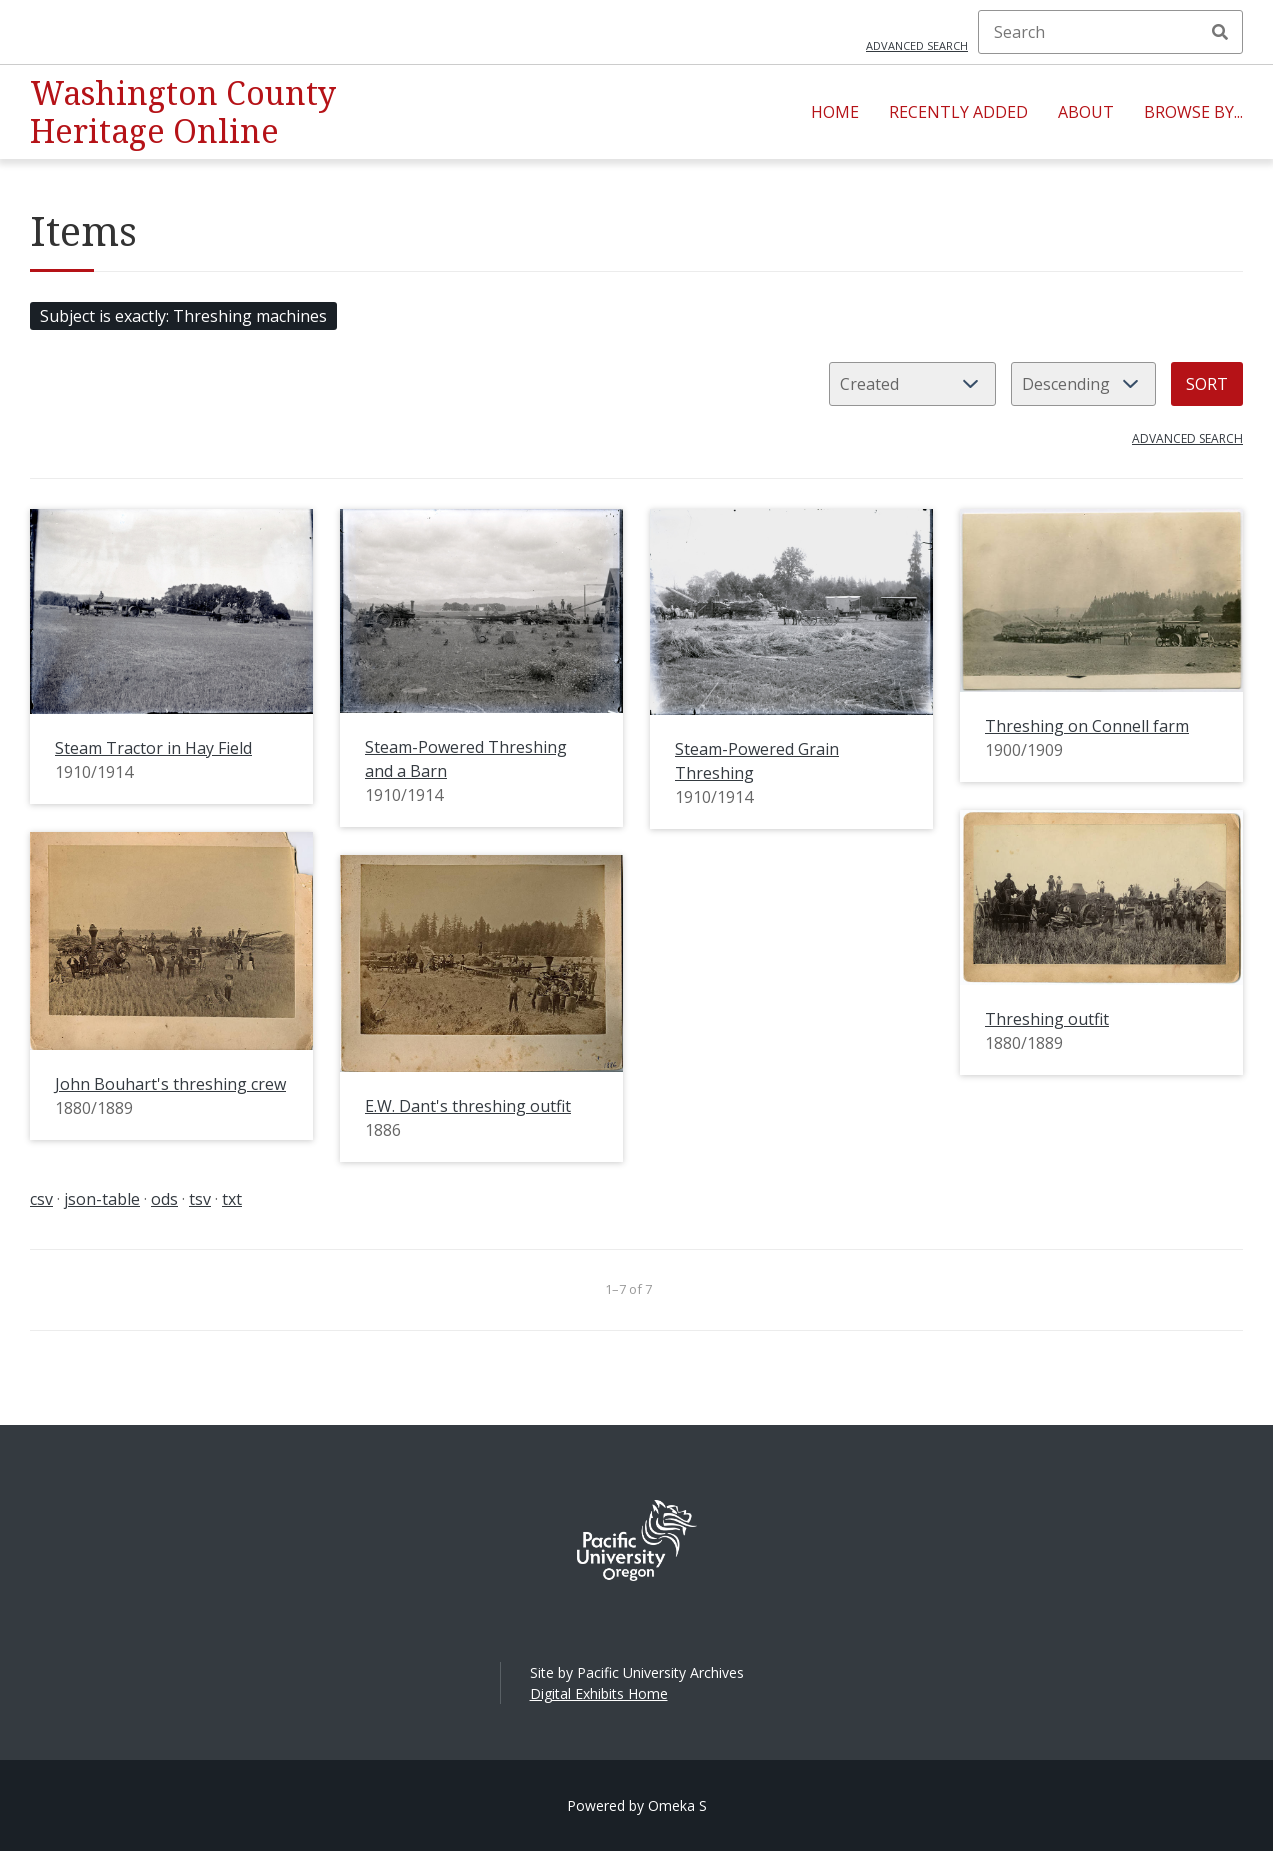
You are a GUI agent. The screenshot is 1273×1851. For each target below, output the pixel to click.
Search (1220, 32)
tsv (200, 1199)
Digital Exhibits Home (599, 1693)
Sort (1207, 384)
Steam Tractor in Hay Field (153, 748)
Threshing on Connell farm (1087, 726)
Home (835, 112)
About (1086, 112)
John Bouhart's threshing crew (170, 1084)
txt (232, 1199)
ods (164, 1199)
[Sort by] (912, 384)
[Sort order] (1083, 384)
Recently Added (958, 112)
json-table (102, 1199)
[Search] (1110, 32)
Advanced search (917, 45)
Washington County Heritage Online (183, 111)
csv (41, 1199)
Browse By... (1193, 112)
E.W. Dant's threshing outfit (468, 1106)
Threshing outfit (1047, 1019)
